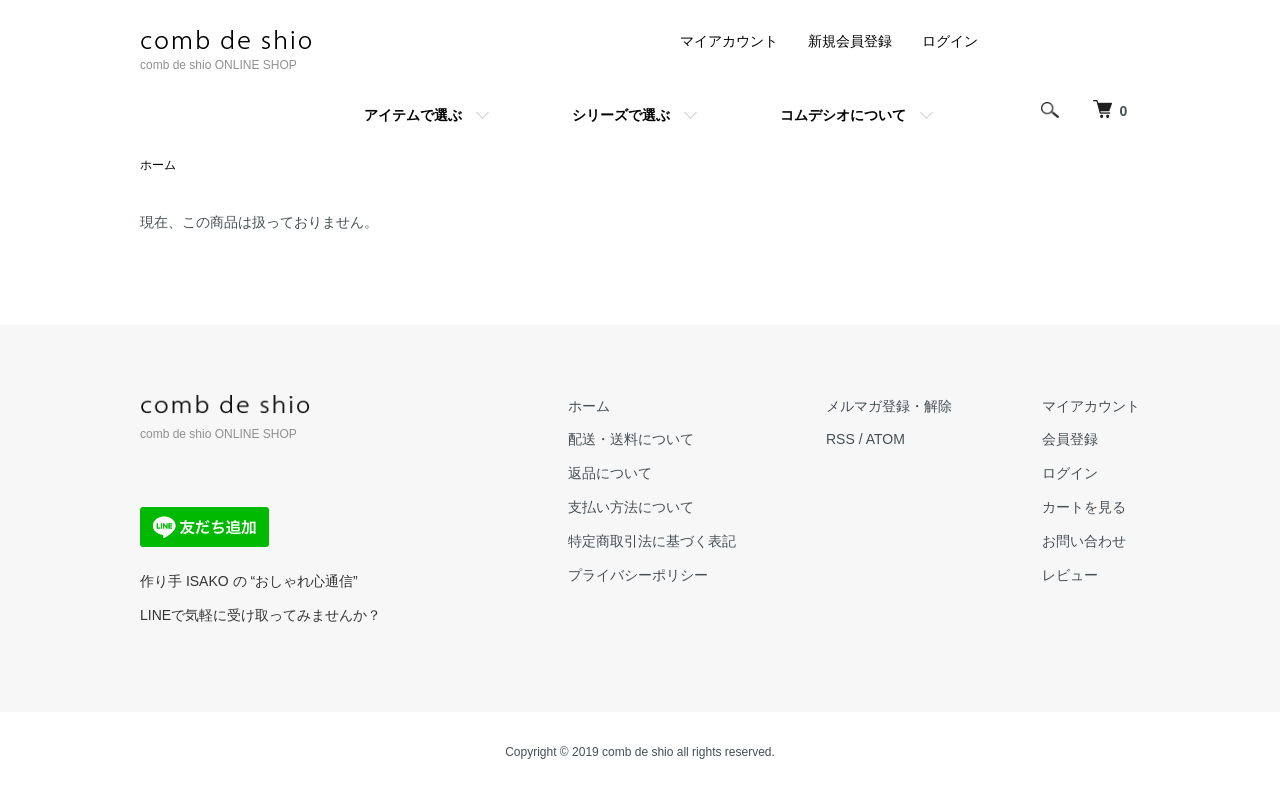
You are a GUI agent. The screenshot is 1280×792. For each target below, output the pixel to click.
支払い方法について (631, 507)
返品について (610, 473)
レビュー (1070, 575)
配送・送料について (631, 439)
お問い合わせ (1084, 541)
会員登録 (1070, 439)
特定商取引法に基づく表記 (652, 541)
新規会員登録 (850, 41)
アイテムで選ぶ (413, 115)
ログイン (950, 41)
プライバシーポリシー (638, 575)
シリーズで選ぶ (621, 115)
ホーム (158, 165)
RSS (840, 439)
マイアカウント (729, 41)
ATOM (885, 439)
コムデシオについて (843, 115)
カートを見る (1084, 507)
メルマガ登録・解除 (889, 406)
